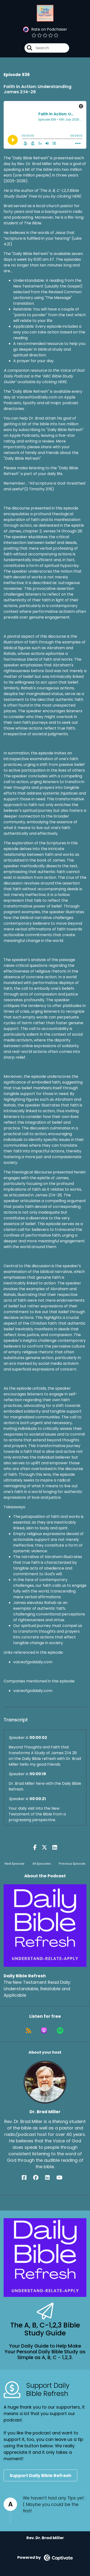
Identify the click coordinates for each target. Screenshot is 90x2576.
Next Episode (14, 1864)
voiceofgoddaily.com (32, 1662)
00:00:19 (38, 1774)
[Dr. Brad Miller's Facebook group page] (38, 2177)
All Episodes (41, 1864)
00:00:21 (38, 1799)
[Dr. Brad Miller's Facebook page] (27, 2177)
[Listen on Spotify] (60, 2030)
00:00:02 (38, 1737)
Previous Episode (72, 1864)
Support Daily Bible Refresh (40, 2475)
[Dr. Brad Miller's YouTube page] (62, 2177)
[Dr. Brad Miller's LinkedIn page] (50, 2177)
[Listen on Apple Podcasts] (43, 2030)
